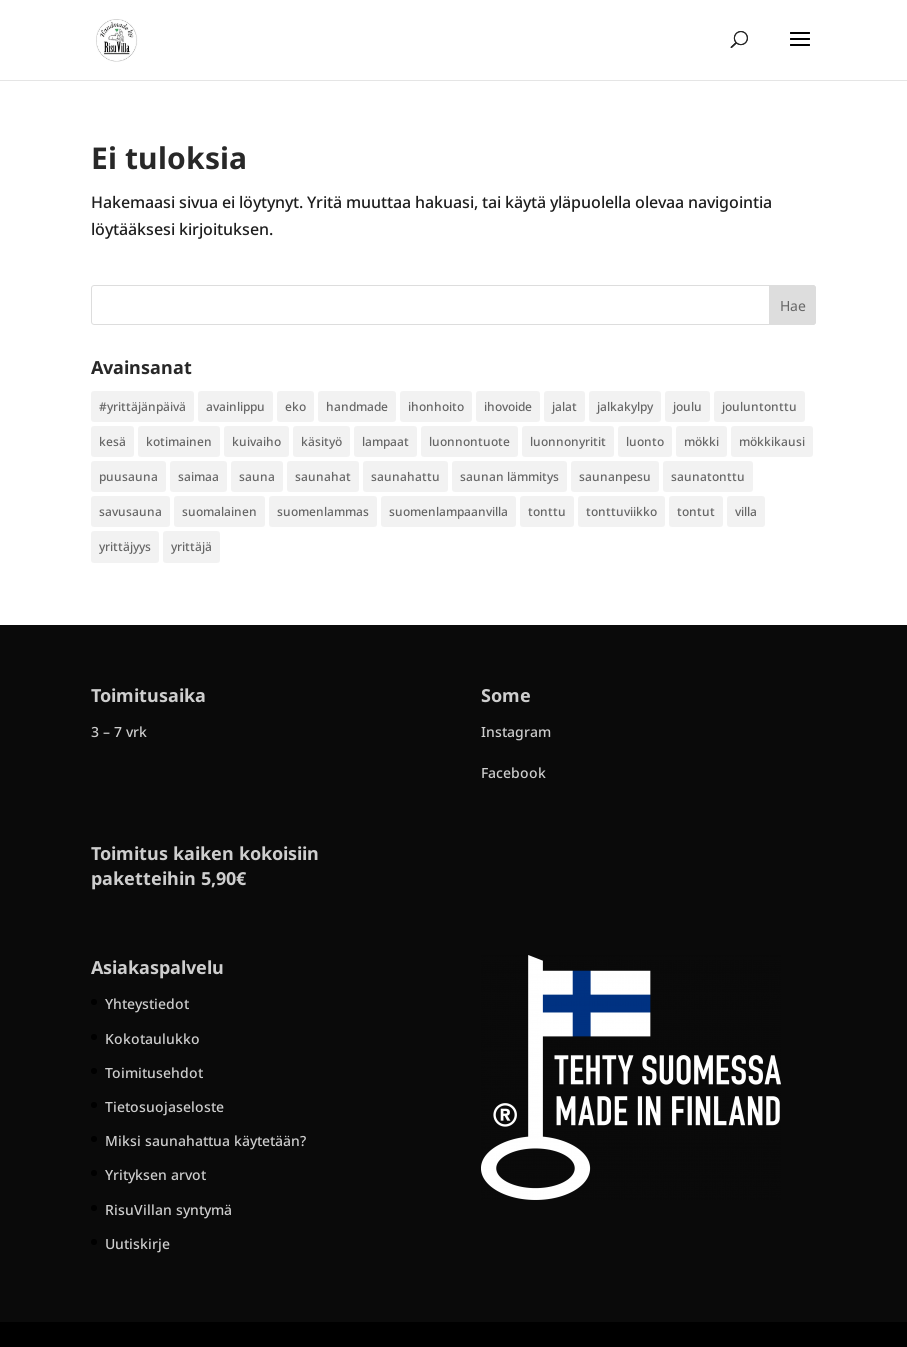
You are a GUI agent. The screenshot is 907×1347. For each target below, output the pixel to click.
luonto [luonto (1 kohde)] (645, 441)
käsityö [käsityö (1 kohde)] (321, 441)
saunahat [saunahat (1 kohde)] (323, 476)
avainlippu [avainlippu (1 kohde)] (235, 406)
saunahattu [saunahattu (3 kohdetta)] (405, 476)
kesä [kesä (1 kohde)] (112, 441)
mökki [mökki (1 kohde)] (701, 441)
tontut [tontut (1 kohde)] (696, 511)
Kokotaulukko (152, 1038)
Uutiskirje (137, 1243)
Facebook (513, 772)
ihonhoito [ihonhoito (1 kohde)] (436, 406)
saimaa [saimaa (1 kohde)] (198, 476)
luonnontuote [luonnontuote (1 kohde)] (469, 441)
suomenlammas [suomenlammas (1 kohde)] (323, 511)
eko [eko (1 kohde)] (295, 406)
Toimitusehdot (154, 1072)
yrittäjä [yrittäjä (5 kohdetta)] (191, 546)
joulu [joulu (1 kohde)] (687, 406)
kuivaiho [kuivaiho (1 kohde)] (256, 441)
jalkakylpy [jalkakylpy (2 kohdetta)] (625, 406)
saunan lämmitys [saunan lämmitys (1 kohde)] (509, 476)
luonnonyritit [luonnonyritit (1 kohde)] (568, 441)
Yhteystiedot (147, 1003)
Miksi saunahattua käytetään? (205, 1140)
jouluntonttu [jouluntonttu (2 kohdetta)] (759, 406)
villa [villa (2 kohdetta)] (746, 511)
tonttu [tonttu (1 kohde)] (547, 511)
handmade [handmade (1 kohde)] (357, 406)
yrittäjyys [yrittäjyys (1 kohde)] (125, 546)
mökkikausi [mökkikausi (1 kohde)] (772, 441)
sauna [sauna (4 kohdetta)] (257, 476)
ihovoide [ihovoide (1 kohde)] (508, 406)
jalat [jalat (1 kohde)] (564, 406)
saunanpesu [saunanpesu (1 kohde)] (615, 476)
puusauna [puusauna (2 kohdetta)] (128, 476)
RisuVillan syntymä (168, 1209)
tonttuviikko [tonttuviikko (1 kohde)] (621, 511)
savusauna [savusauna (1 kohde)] (130, 511)
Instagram (516, 731)
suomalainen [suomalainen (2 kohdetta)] (219, 511)
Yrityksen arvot (155, 1174)
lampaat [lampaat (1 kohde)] (385, 441)
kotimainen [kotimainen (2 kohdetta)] (179, 441)
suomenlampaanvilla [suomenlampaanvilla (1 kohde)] (448, 511)
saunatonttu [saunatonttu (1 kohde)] (708, 476)
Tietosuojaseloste (164, 1106)
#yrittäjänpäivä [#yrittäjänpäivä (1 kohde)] (142, 406)
